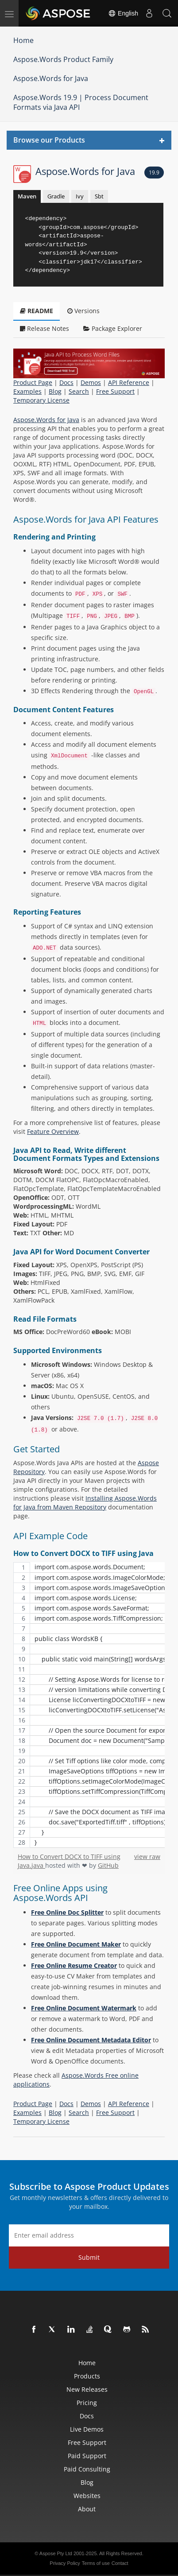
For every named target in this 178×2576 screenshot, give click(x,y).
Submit (89, 2257)
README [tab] (36, 310)
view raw (147, 1856)
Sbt (99, 196)
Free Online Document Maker (76, 1944)
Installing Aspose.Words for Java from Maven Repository (85, 1502)
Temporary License (41, 400)
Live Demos (87, 2429)
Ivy (80, 196)
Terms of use (96, 2563)
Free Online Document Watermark (83, 2008)
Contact (120, 2563)
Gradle (56, 196)
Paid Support (87, 2456)
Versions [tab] (83, 310)
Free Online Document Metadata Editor (91, 2040)
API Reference (128, 382)
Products (87, 2376)
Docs (66, 382)
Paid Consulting (87, 2469)
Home (23, 40)
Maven (27, 196)
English (123, 13)
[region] (89, 1705)
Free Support (115, 391)
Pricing (87, 2402)
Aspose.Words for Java (50, 78)
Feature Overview (53, 1131)
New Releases (87, 2389)
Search (79, 391)
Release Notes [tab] (44, 328)
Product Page (32, 382)
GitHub (108, 1865)
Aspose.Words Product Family (63, 59)
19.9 (154, 172)
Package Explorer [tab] (112, 328)
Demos (91, 382)
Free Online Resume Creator (74, 1965)
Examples (27, 391)
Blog (55, 391)
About (87, 2509)
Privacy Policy (65, 2563)
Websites (87, 2495)
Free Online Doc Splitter (67, 1912)
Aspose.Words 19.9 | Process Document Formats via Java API (80, 103)
